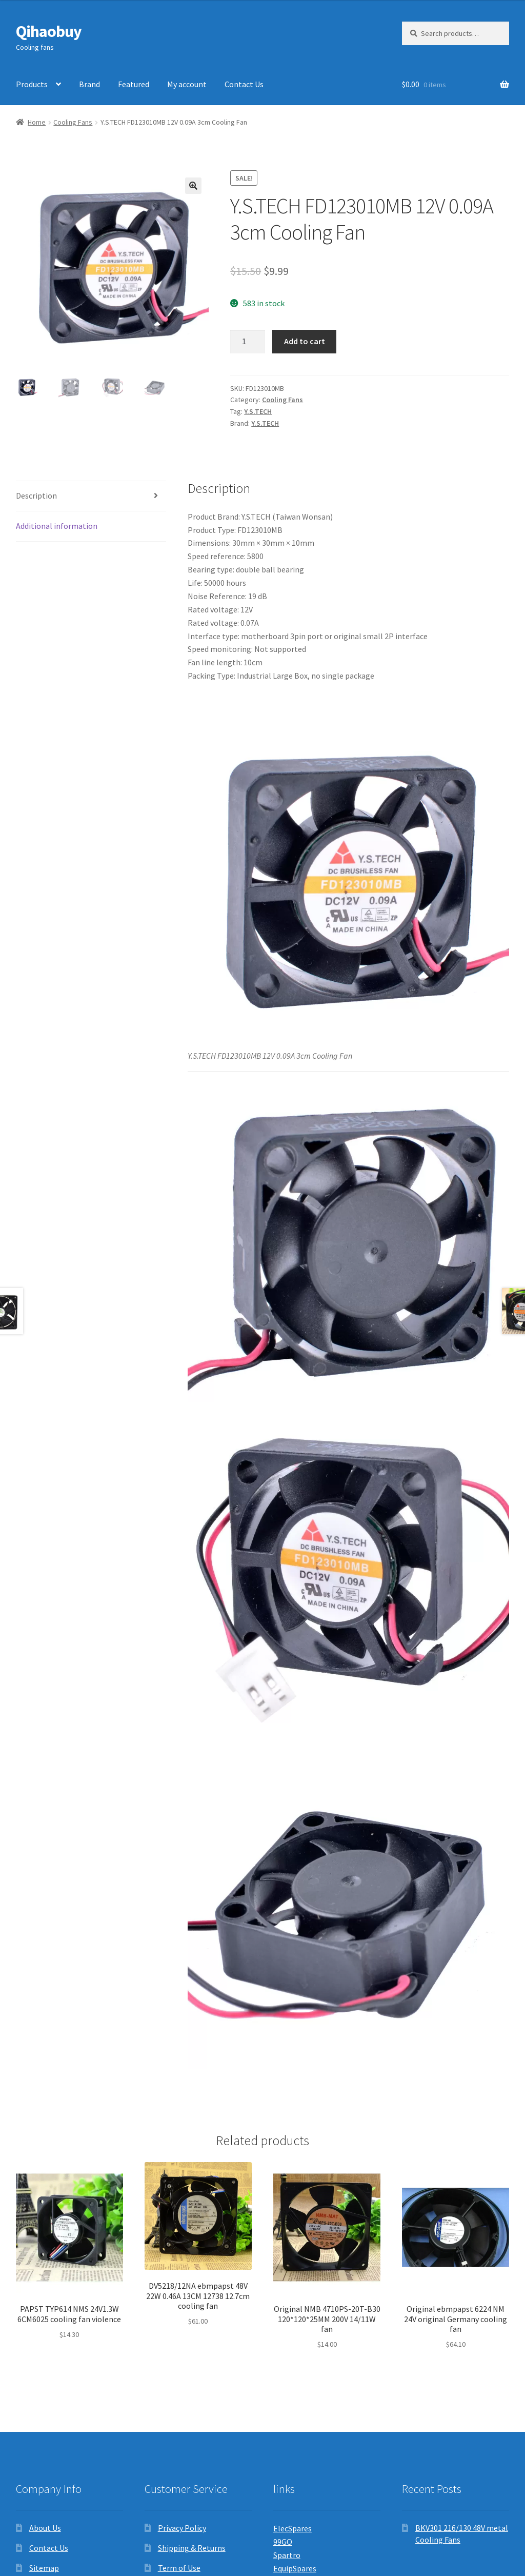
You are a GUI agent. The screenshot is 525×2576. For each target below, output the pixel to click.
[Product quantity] (247, 341)
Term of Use (179, 2568)
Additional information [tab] (56, 526)
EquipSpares (294, 2568)
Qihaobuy (49, 31)
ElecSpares (292, 2528)
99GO (282, 2542)
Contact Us (244, 84)
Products (32, 84)
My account (187, 84)
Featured (133, 84)
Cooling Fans (72, 122)
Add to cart (304, 341)
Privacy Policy (182, 2528)
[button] (193, 185)
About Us (45, 2528)
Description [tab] (36, 495)
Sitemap (44, 2568)
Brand (89, 84)
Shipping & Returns (192, 2548)
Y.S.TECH (258, 411)
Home (37, 122)
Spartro (286, 2555)
